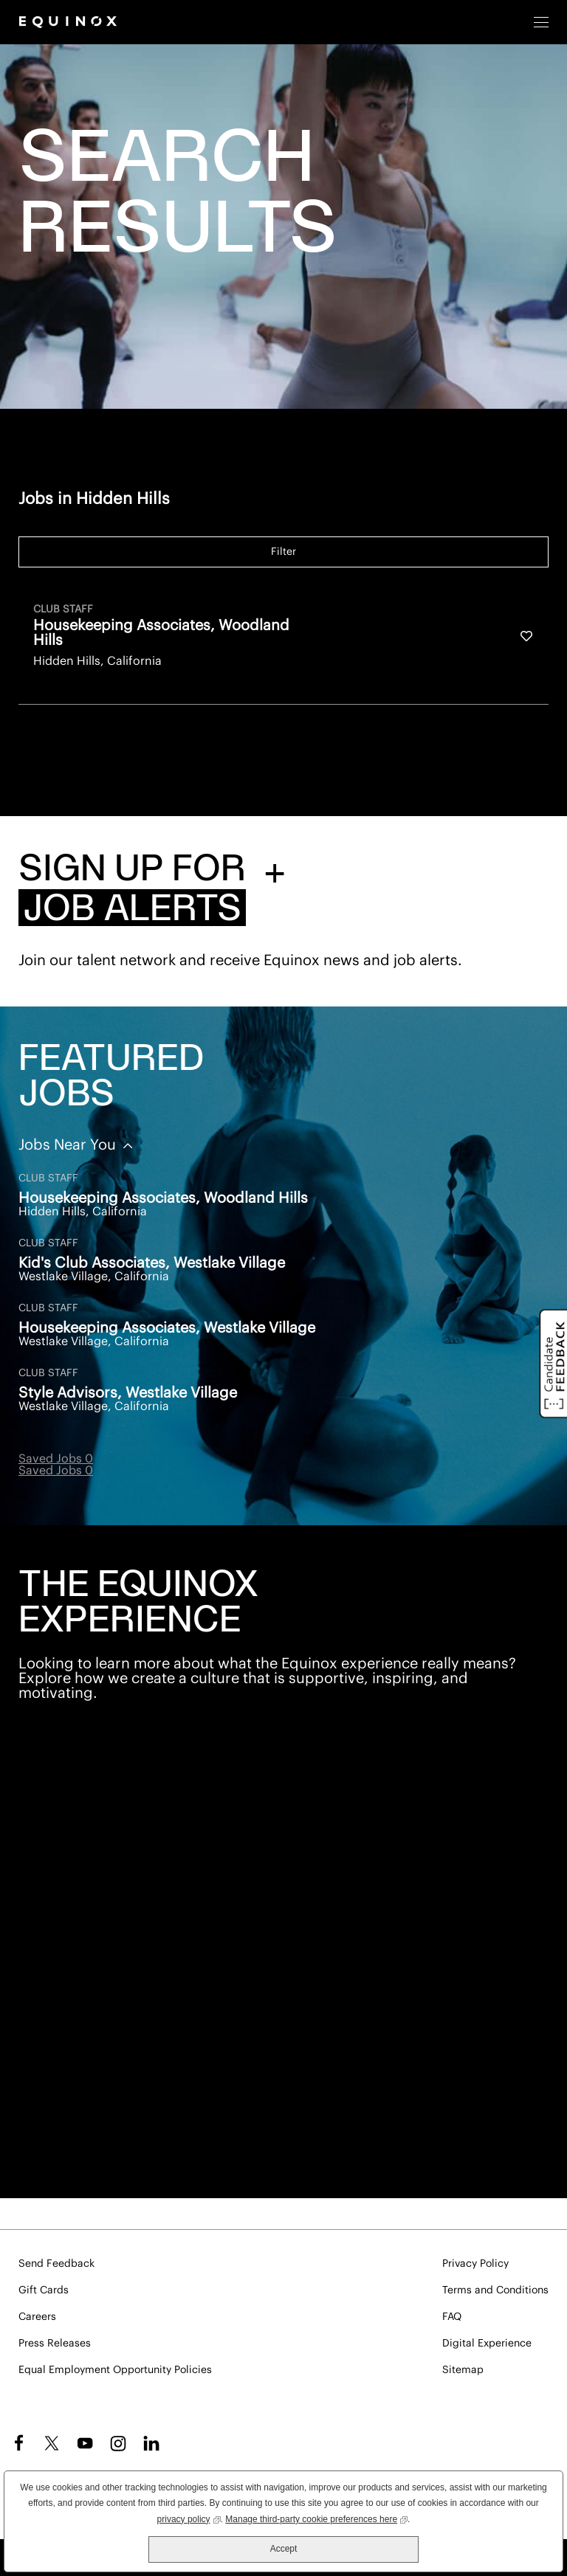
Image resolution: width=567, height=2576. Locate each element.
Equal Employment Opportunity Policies (115, 2370)
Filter (283, 552)
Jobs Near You (69, 1145)
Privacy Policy (475, 2264)
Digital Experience (487, 2343)
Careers (37, 2317)
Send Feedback (56, 2264)
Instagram (118, 2443)
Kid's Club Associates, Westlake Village (151, 1263)
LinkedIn (151, 2443)
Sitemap (463, 2370)
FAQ (451, 2317)
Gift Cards (43, 2290)
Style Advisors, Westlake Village (127, 1393)
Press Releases (54, 2343)
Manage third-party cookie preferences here (316, 2518)
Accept (284, 2549)
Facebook (16, 2443)
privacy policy (189, 2518)
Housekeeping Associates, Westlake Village (166, 1328)
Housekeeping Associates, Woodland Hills (163, 1198)
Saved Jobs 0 (55, 1459)
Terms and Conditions (495, 2290)
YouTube (85, 2443)
